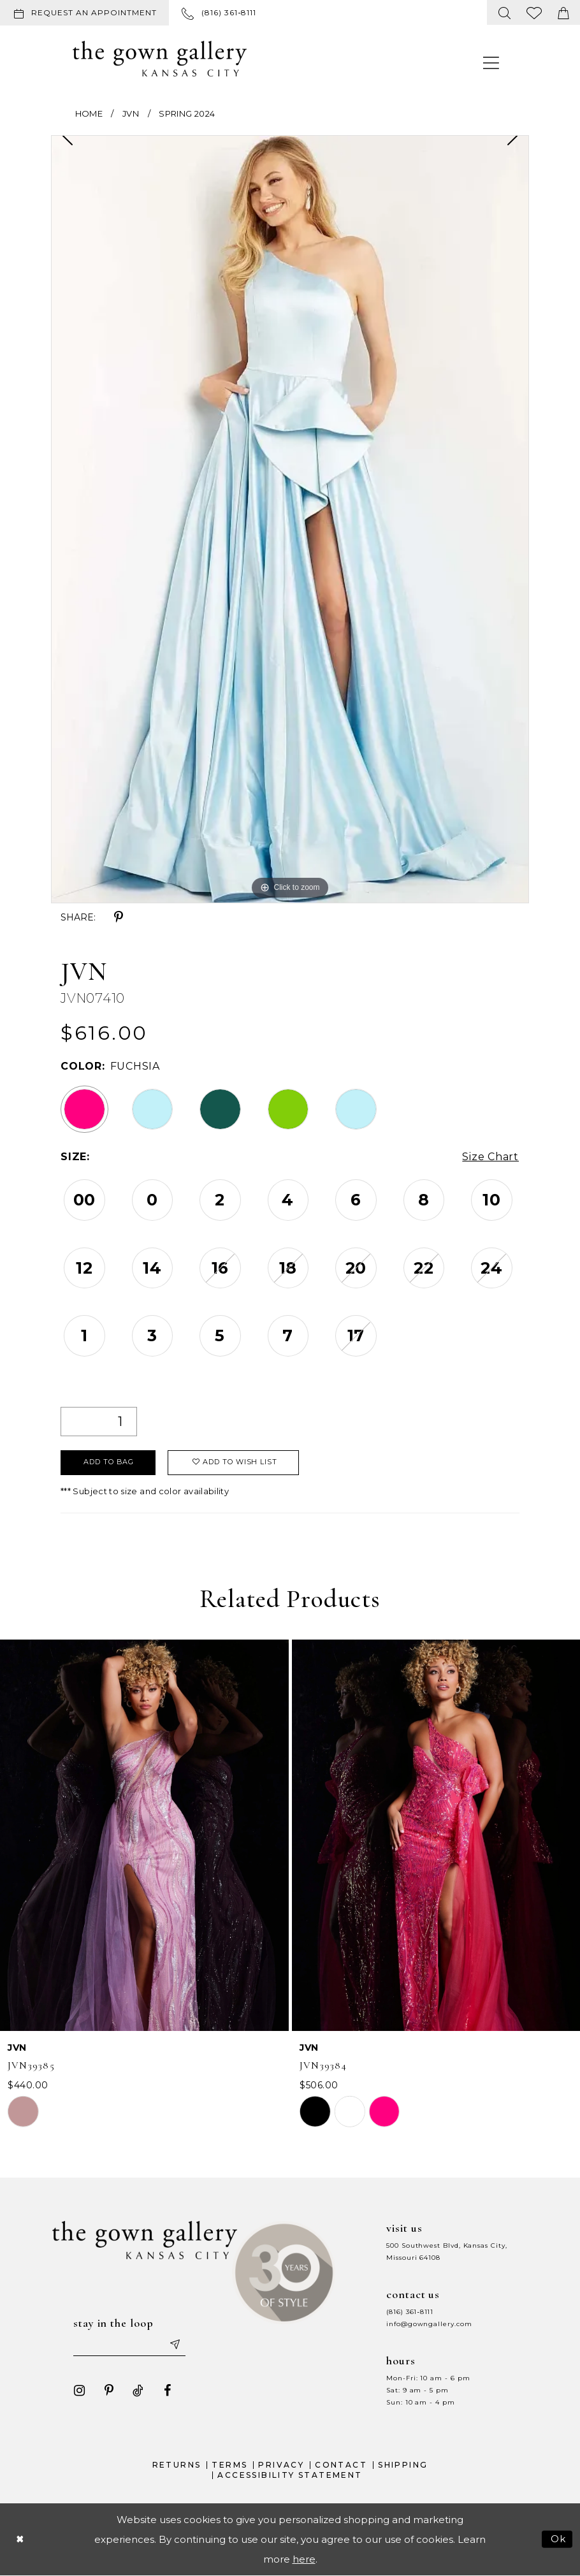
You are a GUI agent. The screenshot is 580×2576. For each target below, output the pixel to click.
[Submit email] (174, 2345)
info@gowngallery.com (429, 2324)
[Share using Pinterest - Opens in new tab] (118, 917)
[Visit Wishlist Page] (534, 12)
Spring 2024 (187, 113)
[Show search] (505, 12)
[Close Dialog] (20, 2539)
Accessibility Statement (289, 2475)
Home (89, 113)
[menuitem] (87, 12)
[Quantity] (99, 1421)
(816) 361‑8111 (409, 2312)
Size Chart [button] (490, 1157)
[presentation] (144, 1835)
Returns (176, 2465)
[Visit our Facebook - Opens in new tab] (167, 2391)
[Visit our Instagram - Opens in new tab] (79, 2391)
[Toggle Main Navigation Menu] (491, 62)
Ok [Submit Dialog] (559, 2539)
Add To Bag (109, 1462)
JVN (130, 113)
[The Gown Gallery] (160, 58)
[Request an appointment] (84, 12)
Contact (341, 2465)
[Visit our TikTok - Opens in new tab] (138, 2391)
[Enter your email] (129, 2345)
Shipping (403, 2465)
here (304, 2559)
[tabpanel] (290, 519)
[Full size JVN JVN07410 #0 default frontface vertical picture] (290, 519)
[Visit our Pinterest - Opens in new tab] (109, 2391)
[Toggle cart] (563, 12)
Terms (229, 2465)
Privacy (281, 2465)
